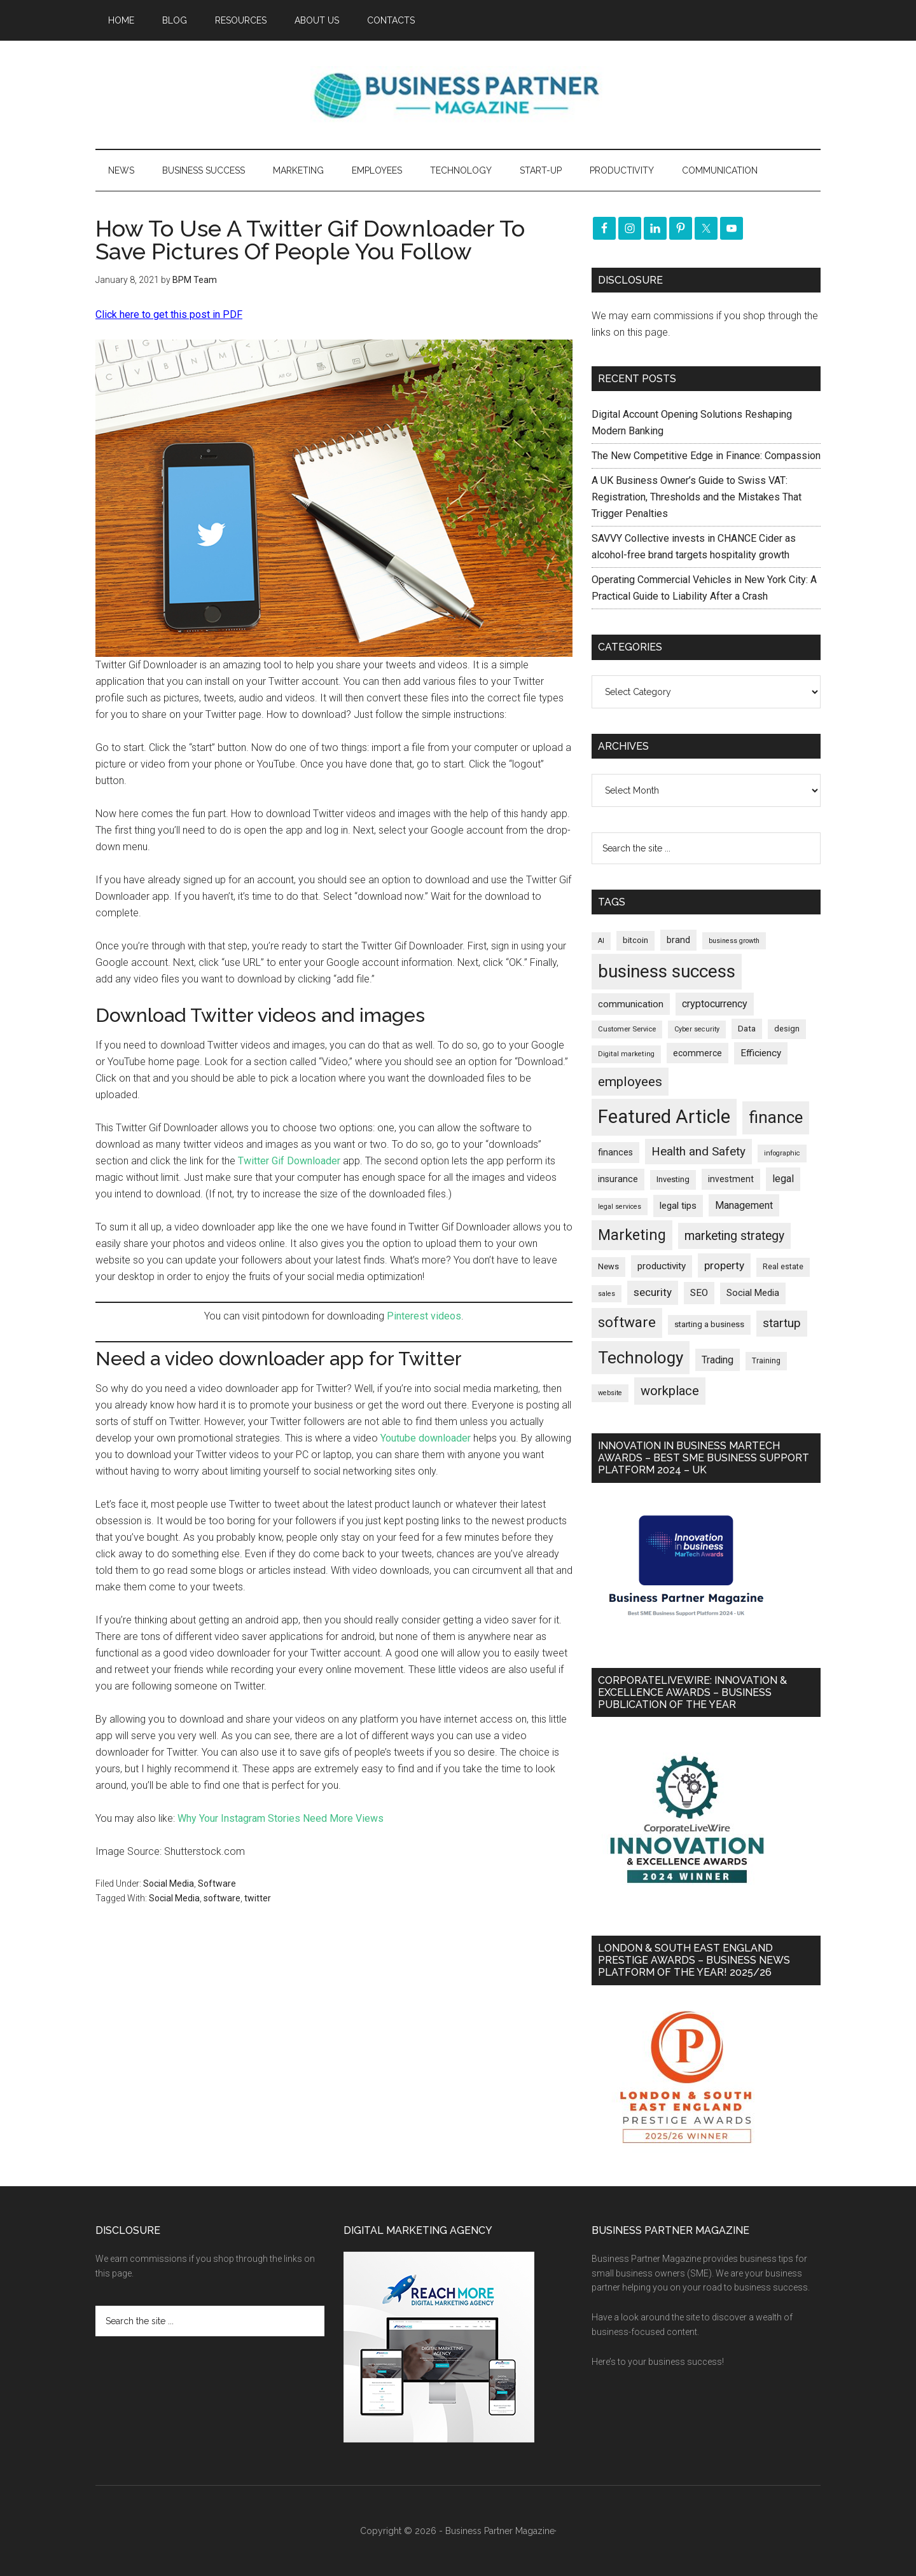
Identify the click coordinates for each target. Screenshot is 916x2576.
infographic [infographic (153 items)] (782, 1153)
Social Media (168, 1883)
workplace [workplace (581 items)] (670, 1390)
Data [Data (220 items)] (747, 1028)
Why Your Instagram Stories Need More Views (280, 1818)
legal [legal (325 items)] (783, 1179)
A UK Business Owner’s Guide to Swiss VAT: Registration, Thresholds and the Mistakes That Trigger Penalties (697, 497)
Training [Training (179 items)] (766, 1360)
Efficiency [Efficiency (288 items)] (760, 1053)
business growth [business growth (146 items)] (734, 941)
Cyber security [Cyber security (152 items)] (696, 1029)
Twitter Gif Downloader (289, 1161)
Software (217, 1883)
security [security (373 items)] (653, 1292)
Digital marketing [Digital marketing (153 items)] (626, 1054)
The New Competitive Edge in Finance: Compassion (706, 456)
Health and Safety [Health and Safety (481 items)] (698, 1151)
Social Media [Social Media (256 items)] (752, 1293)
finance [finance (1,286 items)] (776, 1117)
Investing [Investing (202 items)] (673, 1179)
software (222, 1898)
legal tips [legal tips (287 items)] (678, 1205)
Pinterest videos (424, 1316)
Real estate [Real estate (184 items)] (783, 1266)
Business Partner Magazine (458, 94)
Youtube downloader (425, 1438)
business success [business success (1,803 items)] (666, 971)
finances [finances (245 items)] (615, 1152)
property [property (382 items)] (724, 1265)
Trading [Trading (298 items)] (717, 1360)
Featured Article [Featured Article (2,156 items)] (664, 1116)
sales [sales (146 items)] (606, 1294)
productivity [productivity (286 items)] (661, 1266)
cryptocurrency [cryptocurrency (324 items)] (714, 1004)
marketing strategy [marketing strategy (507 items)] (734, 1236)
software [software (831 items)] (627, 1322)
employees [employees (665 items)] (630, 1081)
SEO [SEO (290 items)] (699, 1292)
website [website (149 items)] (610, 1393)
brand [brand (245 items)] (678, 940)
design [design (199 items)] (787, 1028)
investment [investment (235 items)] (731, 1179)
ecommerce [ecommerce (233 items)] (697, 1053)
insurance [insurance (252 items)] (618, 1179)
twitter (257, 1898)
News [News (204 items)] (608, 1266)
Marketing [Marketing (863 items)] (632, 1235)
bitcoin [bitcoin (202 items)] (635, 940)
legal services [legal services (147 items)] (619, 1206)
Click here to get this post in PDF (168, 314)
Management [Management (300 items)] (744, 1205)
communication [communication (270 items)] (630, 1004)
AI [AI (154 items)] (601, 941)
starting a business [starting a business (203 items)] (709, 1324)
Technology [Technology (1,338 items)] (640, 1357)
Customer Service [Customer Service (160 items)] (627, 1029)
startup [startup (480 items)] (782, 1323)
